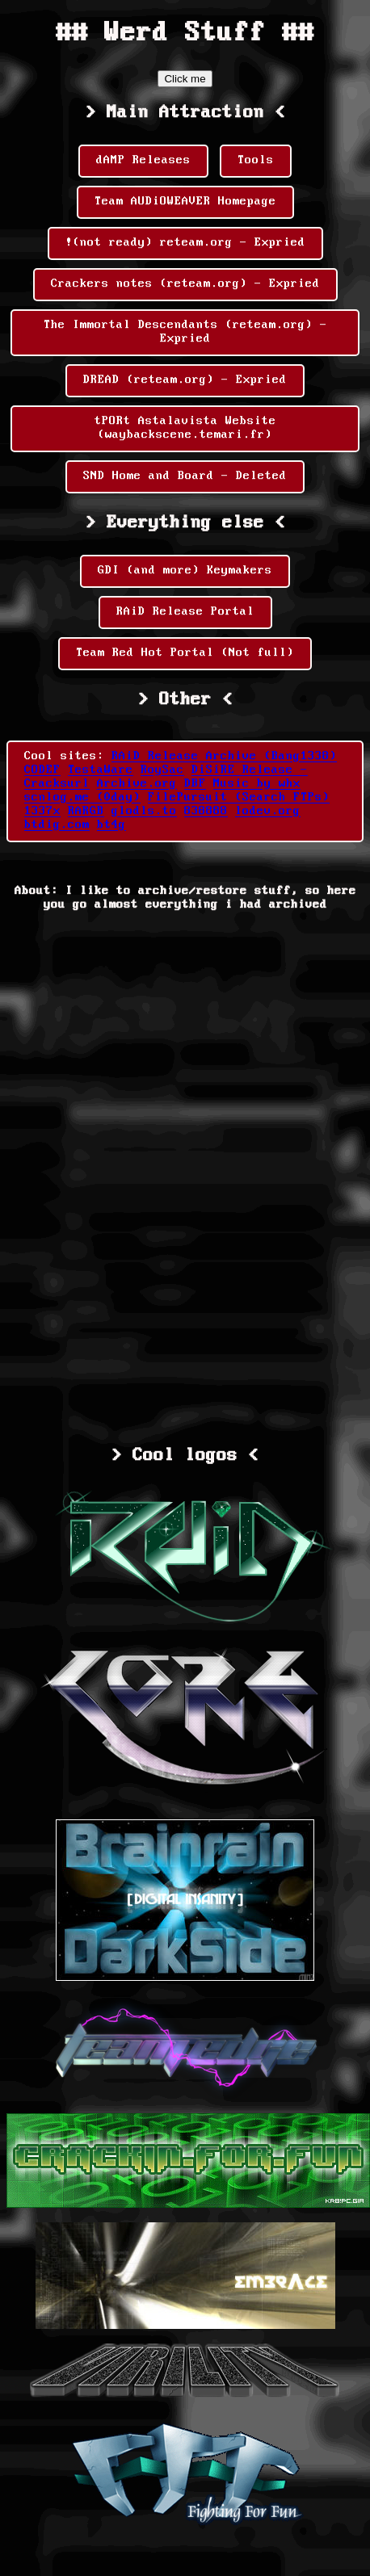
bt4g (111, 825)
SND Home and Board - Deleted (185, 476)
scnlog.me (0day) (82, 797)
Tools (256, 160)
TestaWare (100, 770)
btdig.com (57, 825)
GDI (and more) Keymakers (185, 570)
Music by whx (257, 784)
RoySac (162, 770)
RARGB (86, 811)
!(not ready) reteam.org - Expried (185, 243)
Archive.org (137, 784)
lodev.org (268, 811)
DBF (195, 784)
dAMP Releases (143, 160)
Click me (184, 79)
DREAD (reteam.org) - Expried (185, 380)
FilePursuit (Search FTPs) (239, 797)
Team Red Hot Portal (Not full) (185, 653)
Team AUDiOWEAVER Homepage (185, 201)
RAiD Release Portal (185, 612)
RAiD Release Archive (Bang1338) (224, 756)
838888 (206, 811)
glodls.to (144, 811)
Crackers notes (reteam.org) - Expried (185, 284)
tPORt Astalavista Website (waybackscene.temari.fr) (185, 428)
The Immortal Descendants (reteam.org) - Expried (185, 332)
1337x (42, 811)
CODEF (42, 770)
